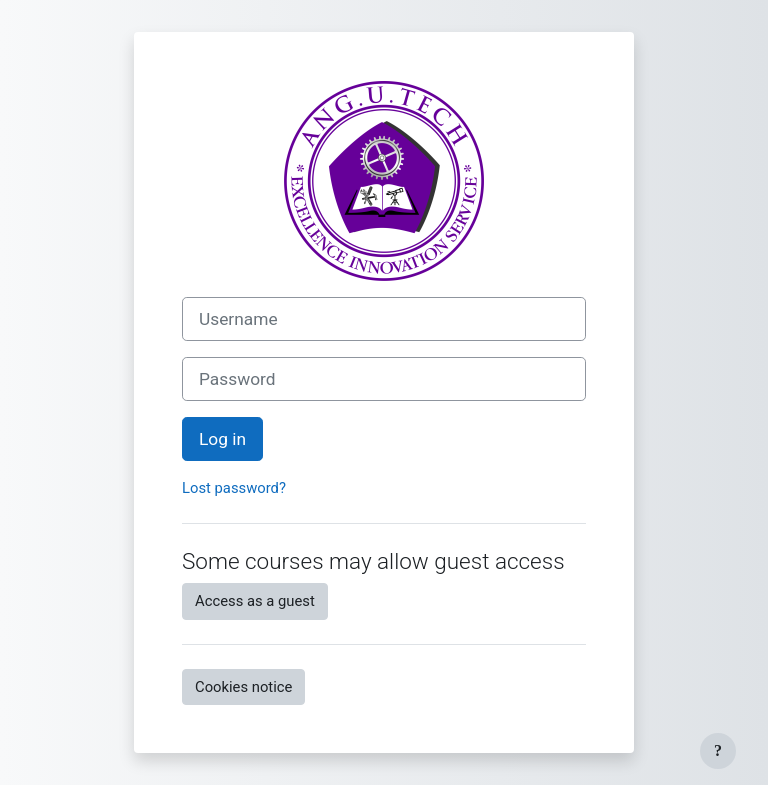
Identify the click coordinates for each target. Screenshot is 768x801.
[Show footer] (718, 751)
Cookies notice (243, 687)
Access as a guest (255, 601)
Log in (222, 439)
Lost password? (234, 488)
